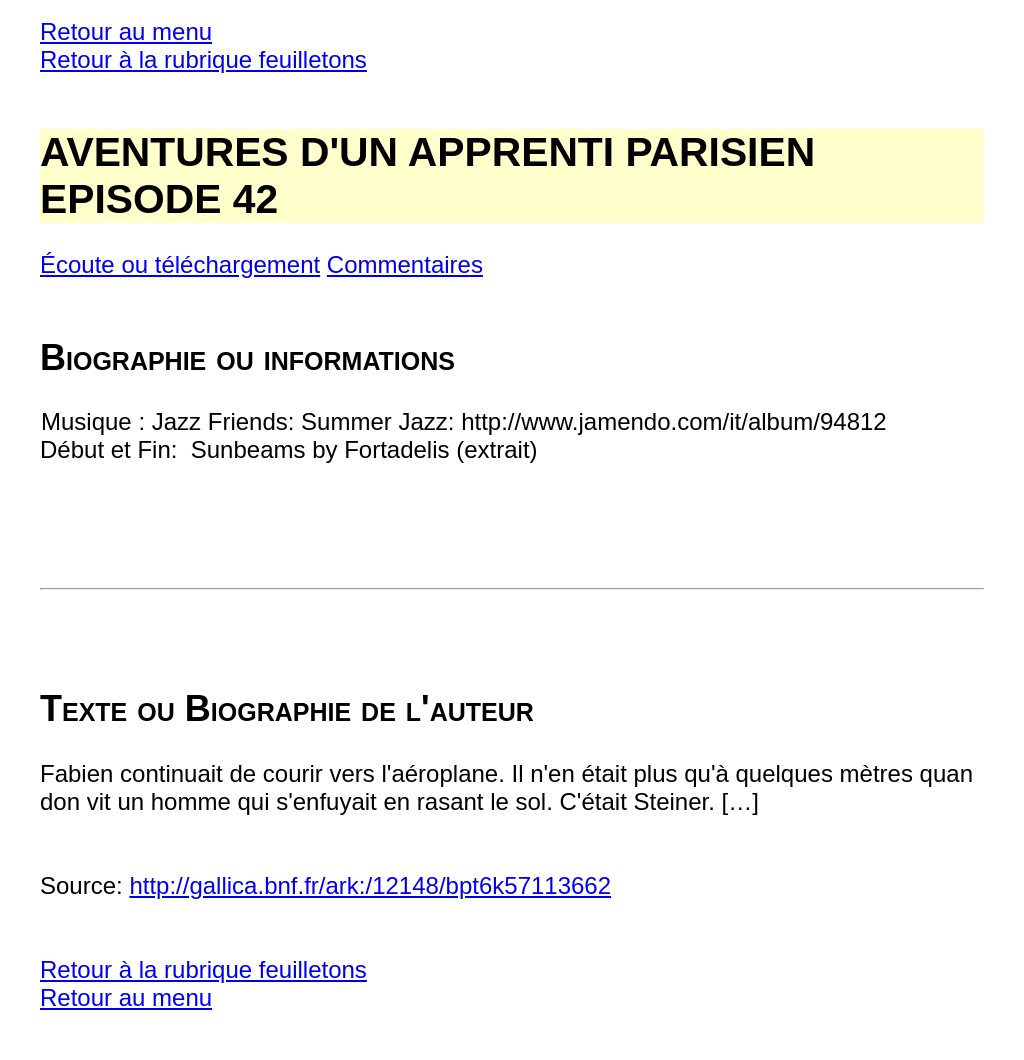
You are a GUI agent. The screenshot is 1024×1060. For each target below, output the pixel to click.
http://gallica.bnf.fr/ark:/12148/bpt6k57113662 (370, 885)
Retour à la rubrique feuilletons (203, 59)
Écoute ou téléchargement (180, 264)
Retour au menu (126, 31)
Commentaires (405, 264)
